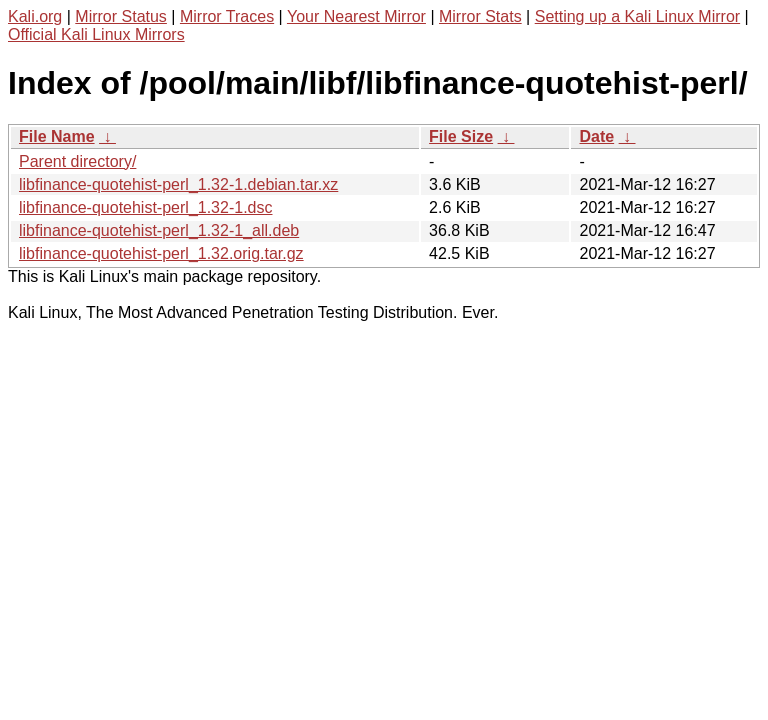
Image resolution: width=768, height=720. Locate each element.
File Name (57, 136)
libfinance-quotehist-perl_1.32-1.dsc (145, 207)
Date (596, 136)
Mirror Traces (227, 16)
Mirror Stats (480, 16)
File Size (461, 136)
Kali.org (35, 16)
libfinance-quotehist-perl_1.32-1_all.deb (159, 230)
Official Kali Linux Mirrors (96, 34)
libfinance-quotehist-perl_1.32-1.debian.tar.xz (178, 184)
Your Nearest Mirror (356, 16)
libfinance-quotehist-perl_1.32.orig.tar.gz (161, 253)
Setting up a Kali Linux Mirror (637, 16)
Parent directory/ (77, 161)
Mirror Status (121, 16)
